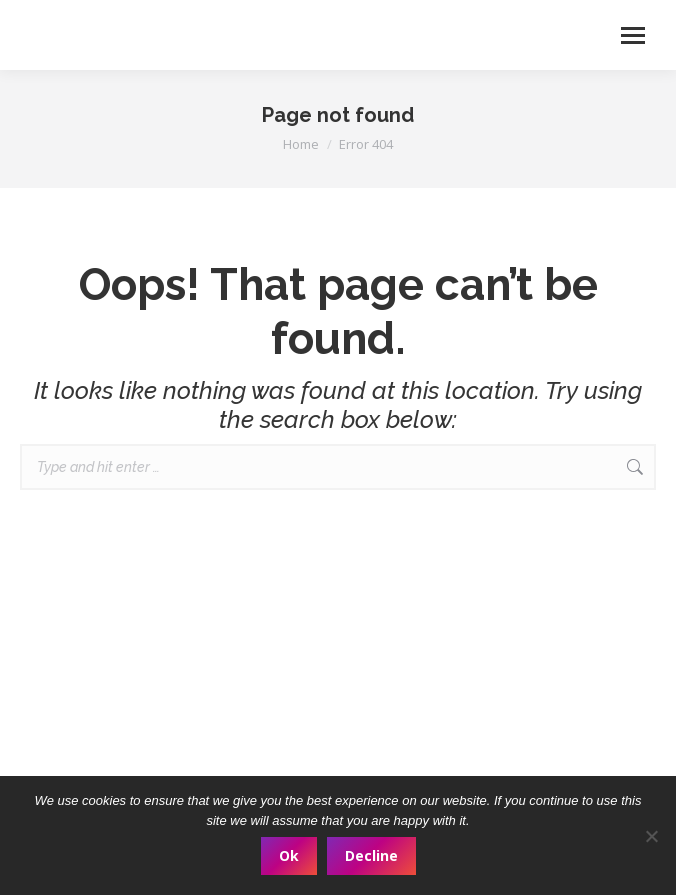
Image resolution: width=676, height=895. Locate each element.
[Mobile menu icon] (633, 35)
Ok (289, 855)
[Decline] (651, 836)
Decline (371, 855)
